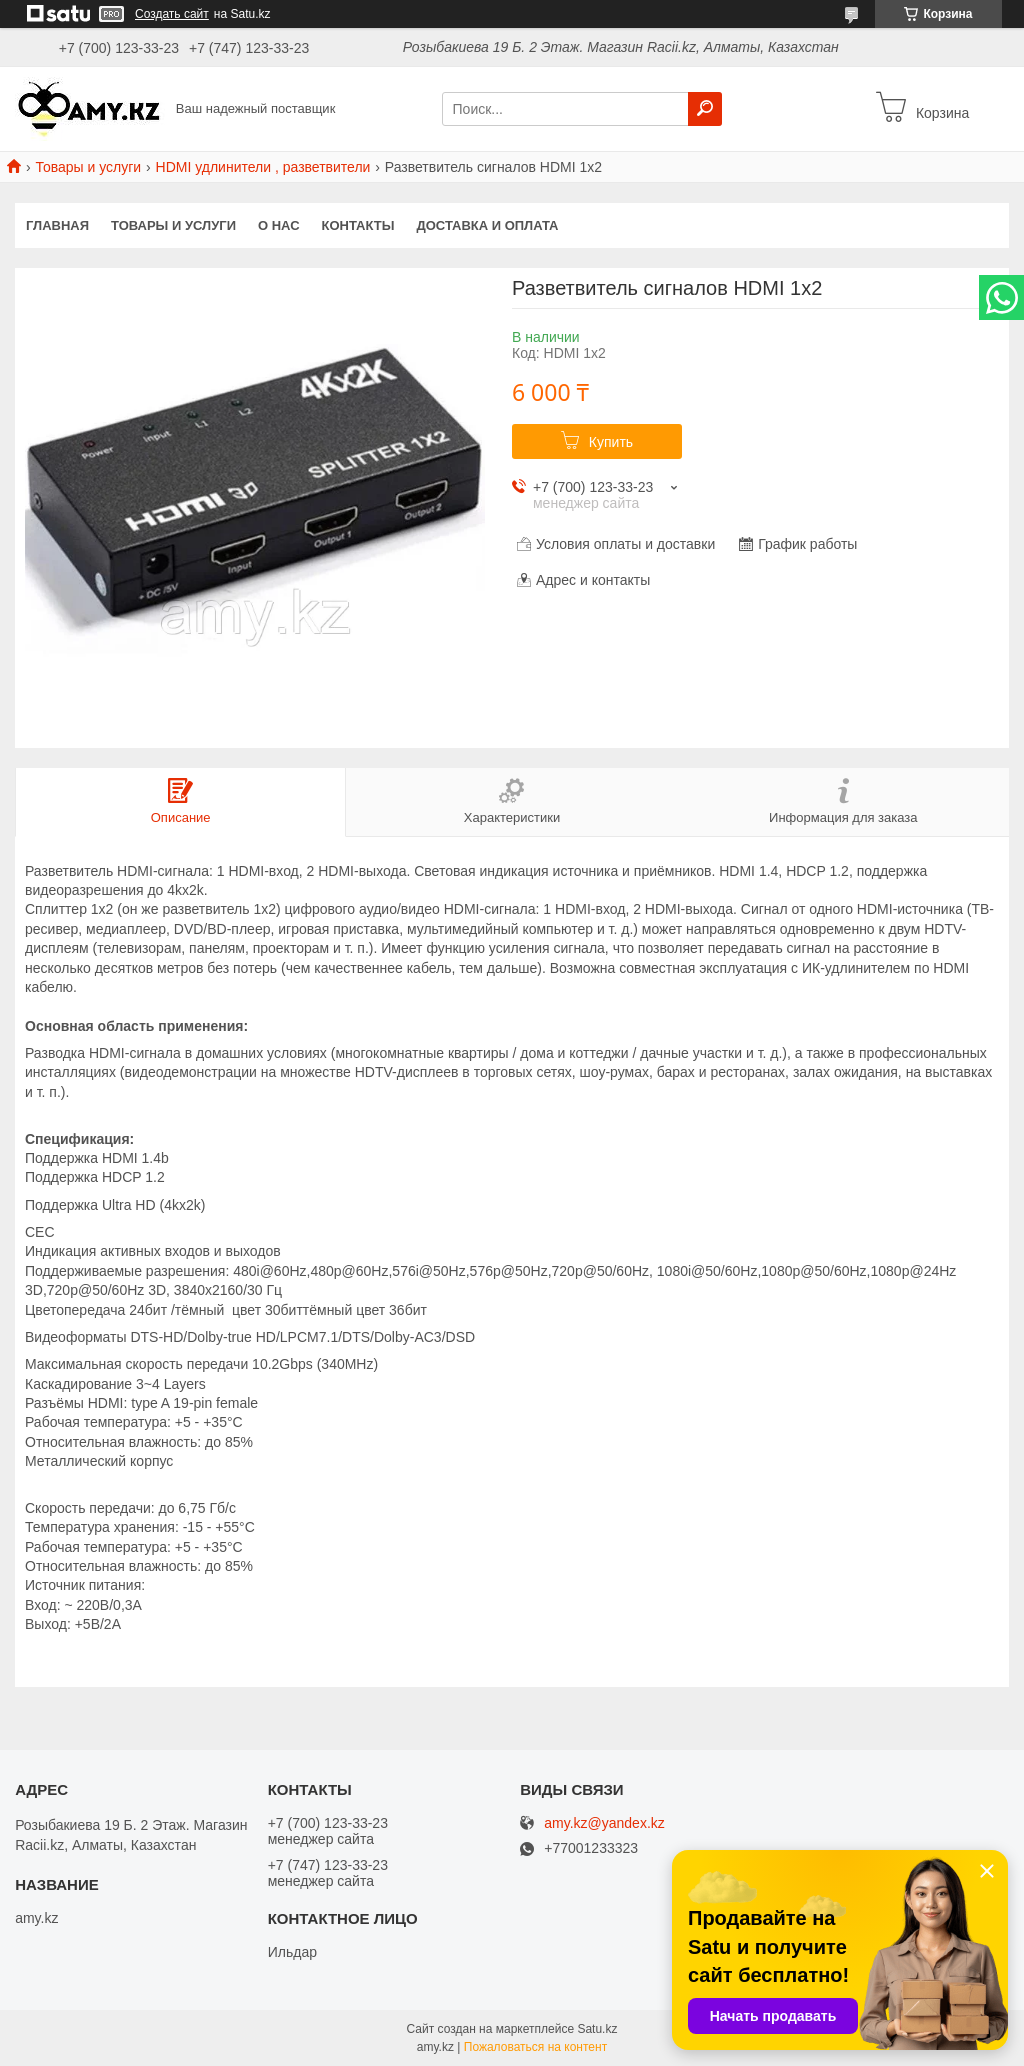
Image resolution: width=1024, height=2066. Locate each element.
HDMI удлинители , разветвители (263, 167)
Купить (611, 442)
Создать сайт (172, 14)
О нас (279, 225)
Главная (57, 225)
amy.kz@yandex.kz (604, 1823)
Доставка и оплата (487, 225)
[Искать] (705, 109)
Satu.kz (597, 2029)
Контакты (358, 225)
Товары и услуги (88, 167)
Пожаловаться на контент (535, 2047)
